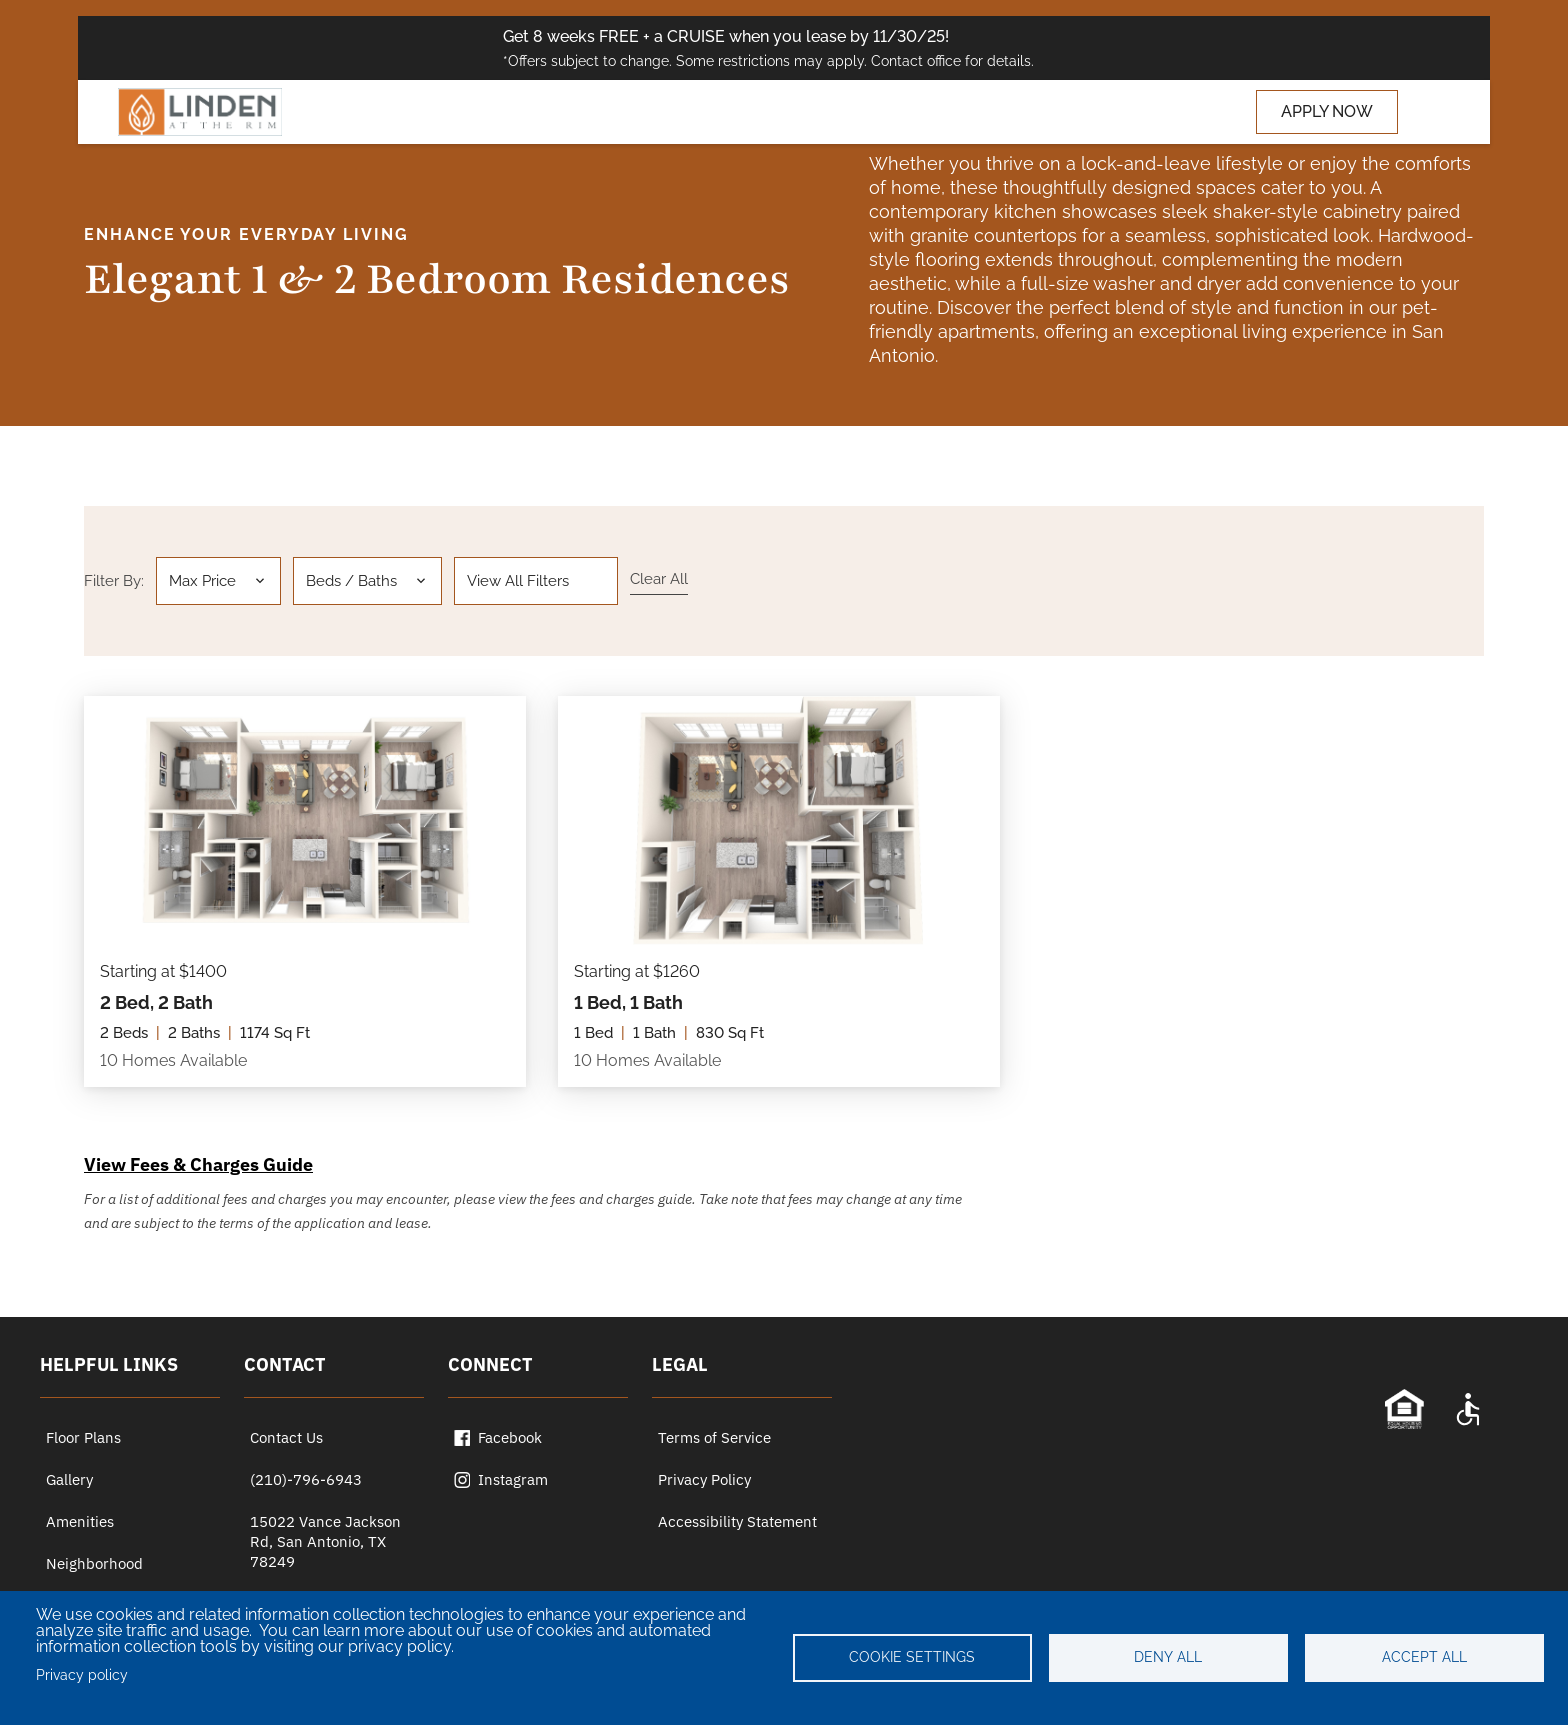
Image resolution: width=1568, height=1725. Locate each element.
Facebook (498, 1437)
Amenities (80, 1521)
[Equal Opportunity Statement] (1404, 1409)
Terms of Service (714, 1437)
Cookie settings (912, 1657)
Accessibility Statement (737, 1521)
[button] (218, 581)
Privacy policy (82, 1675)
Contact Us (286, 1437)
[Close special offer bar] (1418, 48)
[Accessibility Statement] (1468, 1409)
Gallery (69, 1479)
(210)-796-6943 (306, 1479)
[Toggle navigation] (1428, 112)
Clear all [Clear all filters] (659, 579)
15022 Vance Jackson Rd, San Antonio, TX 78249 (325, 1541)
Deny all (1168, 1657)
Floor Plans (83, 1437)
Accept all (1424, 1657)
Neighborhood (94, 1563)
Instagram (501, 1479)
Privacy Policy (704, 1479)
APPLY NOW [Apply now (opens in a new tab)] (1327, 111)
